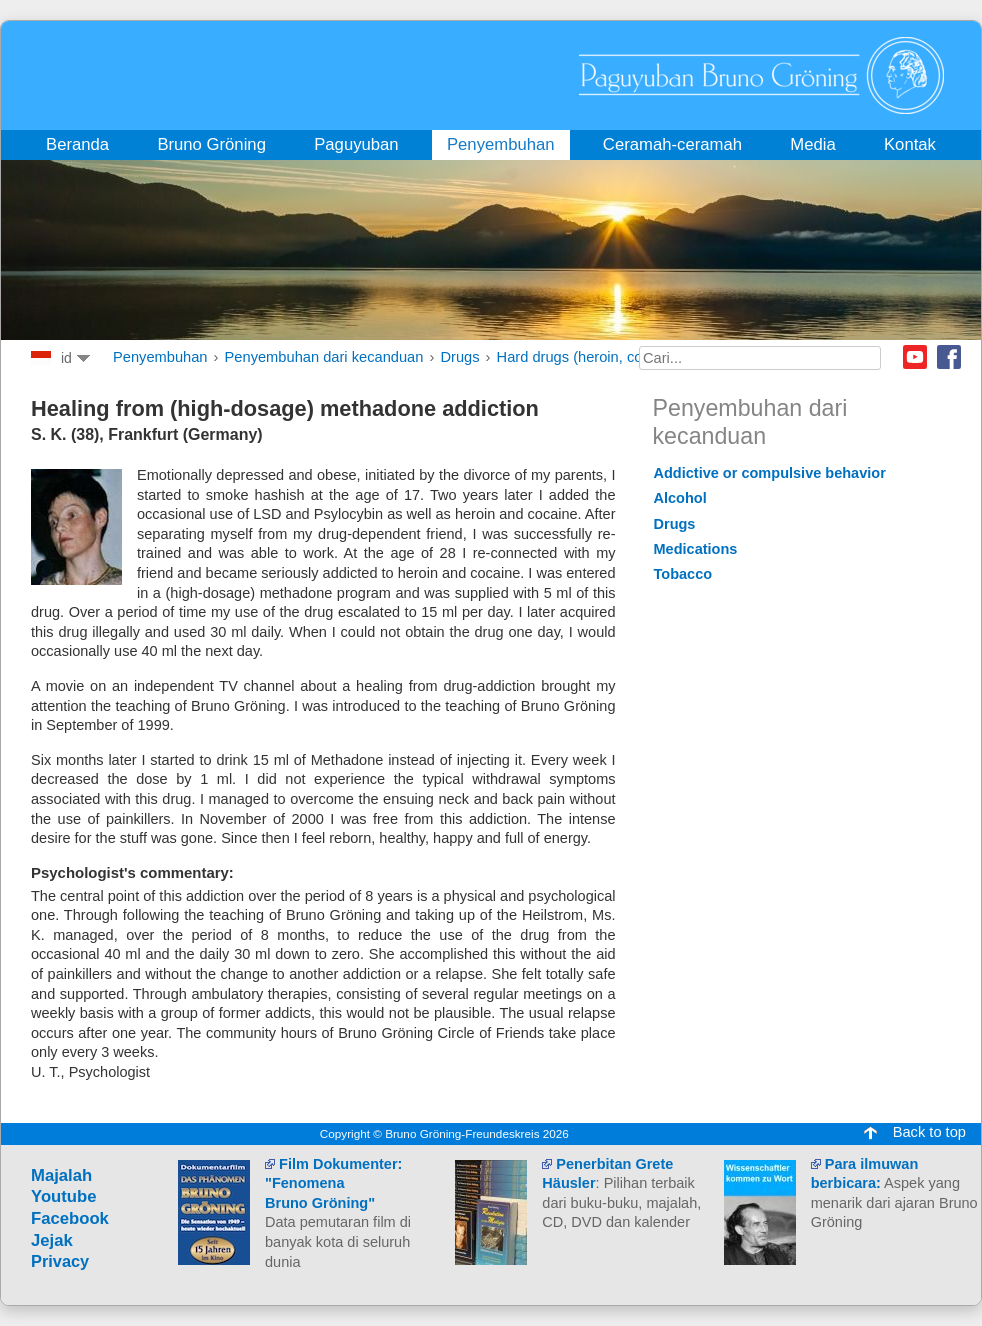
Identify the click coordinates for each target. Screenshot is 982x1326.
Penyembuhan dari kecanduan (324, 357)
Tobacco (683, 574)
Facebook (949, 357)
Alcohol (680, 498)
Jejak (52, 1240)
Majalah (61, 1175)
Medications (696, 549)
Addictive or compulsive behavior (770, 473)
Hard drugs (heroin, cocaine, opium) (614, 357)
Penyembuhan (160, 357)
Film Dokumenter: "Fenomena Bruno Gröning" (333, 1183)
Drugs (459, 357)
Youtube (915, 357)
